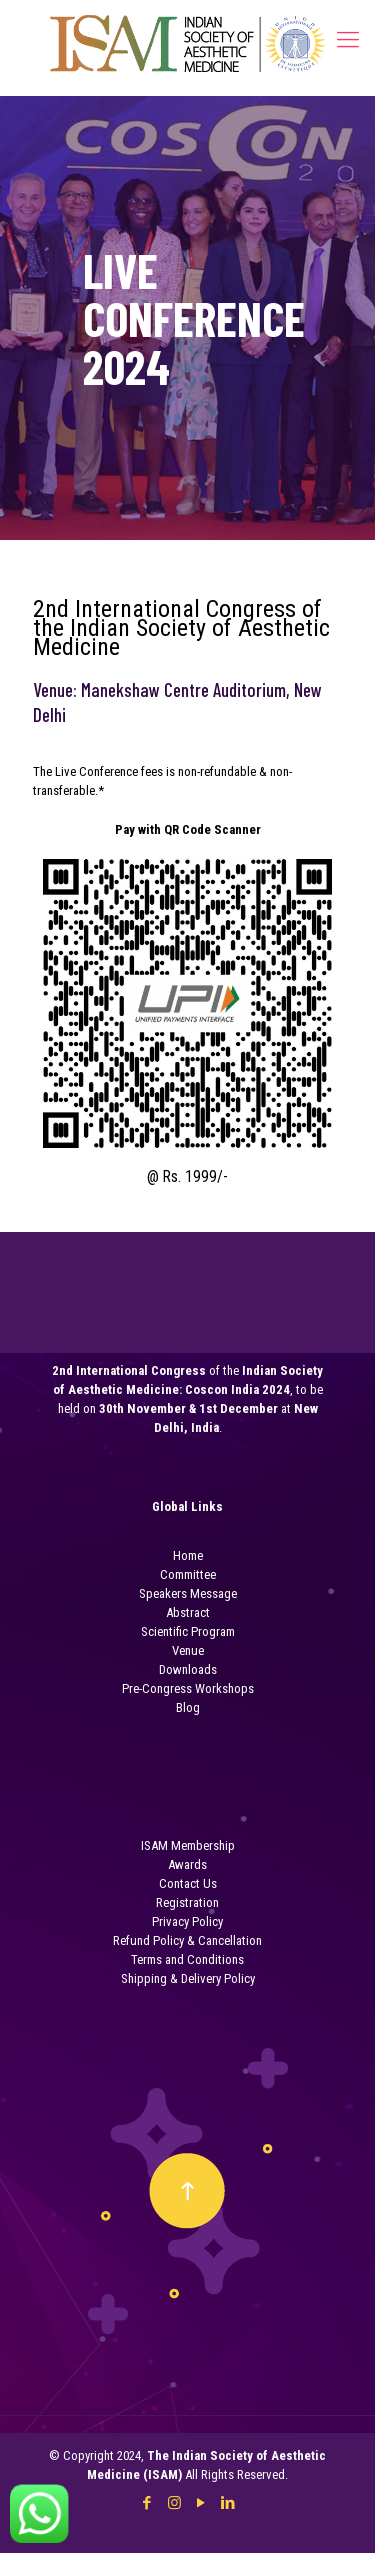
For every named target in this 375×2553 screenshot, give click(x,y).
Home (188, 1555)
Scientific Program (188, 1631)
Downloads (188, 1669)
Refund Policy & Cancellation (187, 1940)
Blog (188, 1707)
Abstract (188, 1612)
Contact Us (188, 1883)
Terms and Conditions (187, 1959)
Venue (188, 1650)
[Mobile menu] (348, 40)
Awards (187, 1864)
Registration (187, 1902)
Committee (188, 1574)
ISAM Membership (188, 1845)
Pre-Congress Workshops (188, 1688)
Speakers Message (188, 1593)
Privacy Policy (187, 1921)
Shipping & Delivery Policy (188, 1978)
